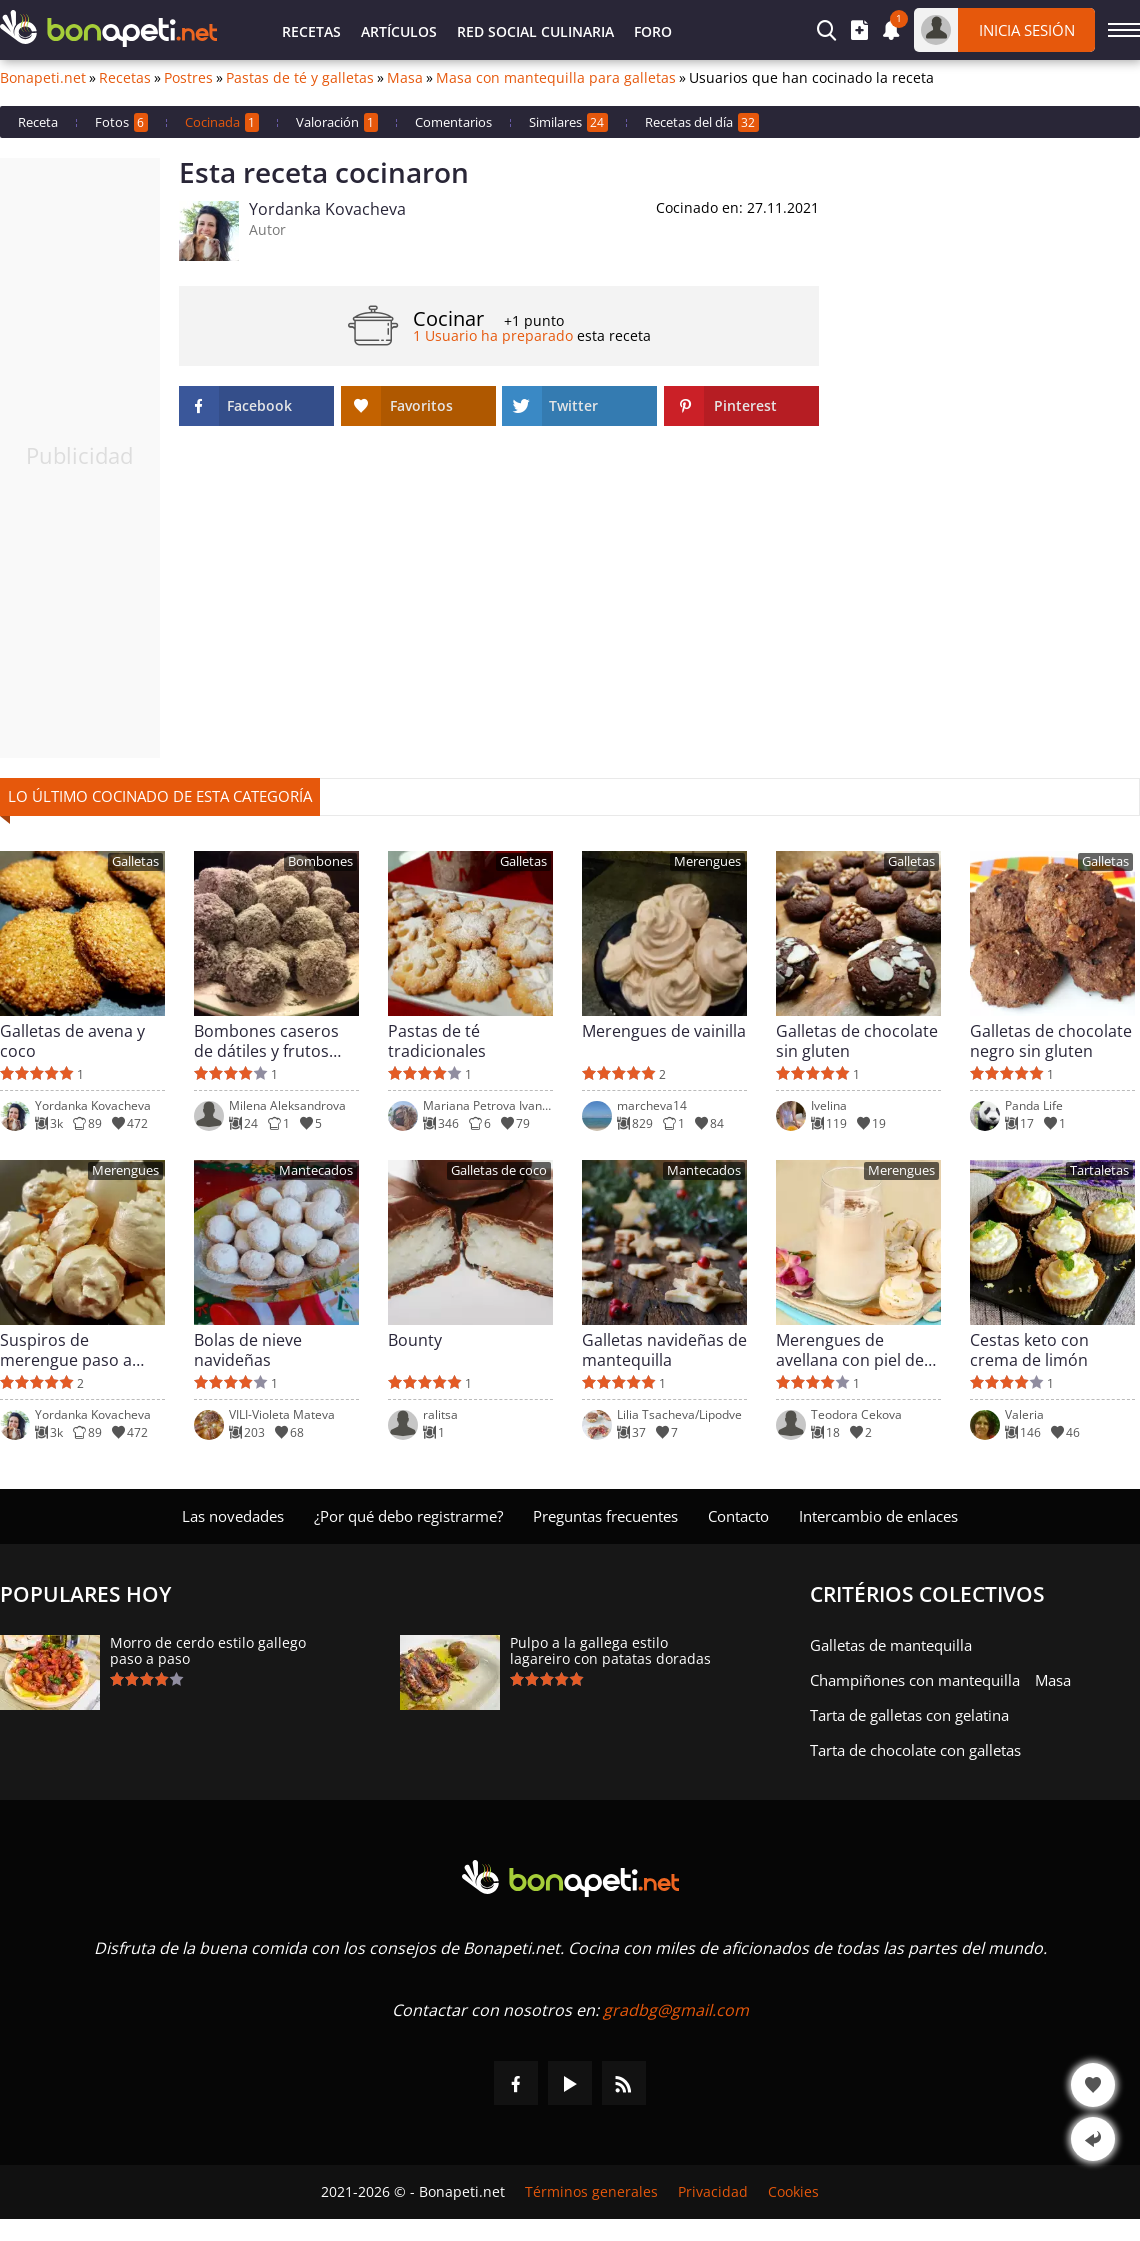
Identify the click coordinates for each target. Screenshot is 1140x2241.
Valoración (337, 122)
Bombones (320, 861)
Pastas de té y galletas (300, 78)
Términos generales (591, 2192)
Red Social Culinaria (535, 31)
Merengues (707, 861)
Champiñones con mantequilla (915, 1680)
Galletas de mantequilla (891, 1645)
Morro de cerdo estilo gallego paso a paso (208, 1651)
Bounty (415, 1340)
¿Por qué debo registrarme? (408, 1516)
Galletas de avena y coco (72, 1041)
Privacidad (713, 2192)
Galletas (135, 861)
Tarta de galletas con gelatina (909, 1715)
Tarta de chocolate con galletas (915, 1750)
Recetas (311, 31)
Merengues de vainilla (664, 1031)
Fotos (121, 122)
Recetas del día (702, 122)
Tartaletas (1099, 1170)
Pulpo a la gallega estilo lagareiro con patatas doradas (610, 1651)
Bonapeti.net (43, 78)
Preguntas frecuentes (605, 1516)
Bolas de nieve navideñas (248, 1350)
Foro (653, 31)
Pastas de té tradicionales (437, 1041)
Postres (188, 78)
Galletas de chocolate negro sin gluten (1051, 1041)
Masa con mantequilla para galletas (556, 78)
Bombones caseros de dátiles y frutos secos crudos (266, 1041)
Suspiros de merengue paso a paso (66, 1350)
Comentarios (453, 122)
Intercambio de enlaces (878, 1516)
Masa (405, 78)
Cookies (793, 2192)
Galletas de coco (499, 1170)
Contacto (738, 1516)
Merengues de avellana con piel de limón (850, 1350)
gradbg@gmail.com (676, 2010)
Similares (568, 122)
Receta (38, 122)
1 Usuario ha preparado (493, 335)
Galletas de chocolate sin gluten (857, 1041)
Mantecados (316, 1170)
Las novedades (233, 1516)
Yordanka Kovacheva (327, 209)
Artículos (399, 31)
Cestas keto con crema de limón (1029, 1350)
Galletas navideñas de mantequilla (664, 1350)
